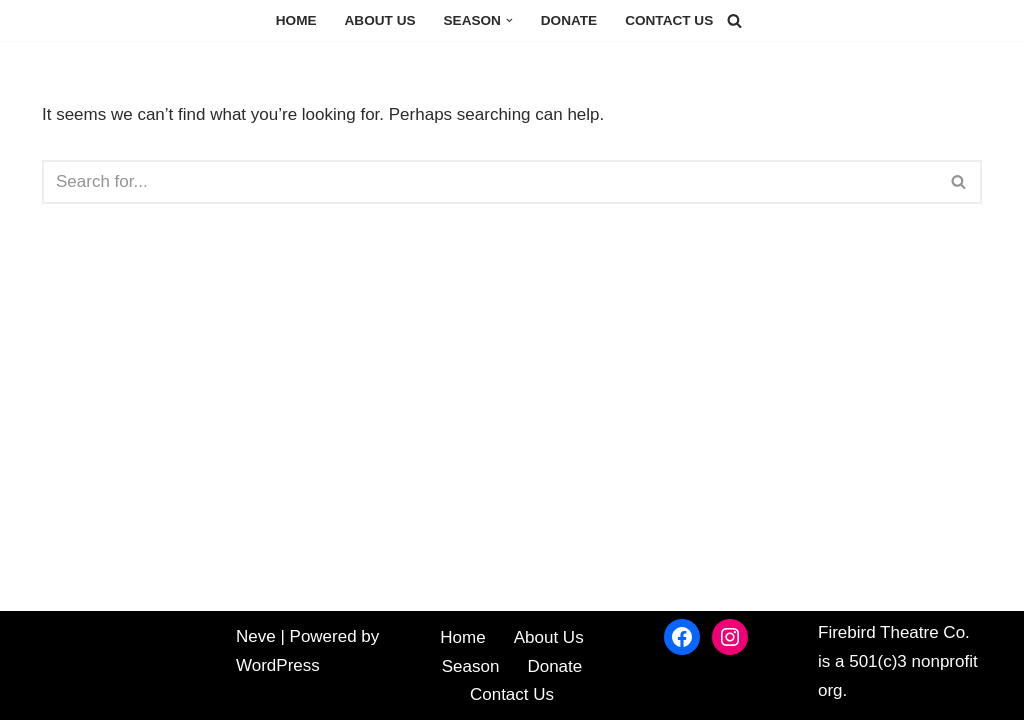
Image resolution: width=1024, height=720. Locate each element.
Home (296, 20)
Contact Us (669, 20)
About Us (380, 20)
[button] (509, 20)
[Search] (734, 20)
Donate (569, 20)
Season (471, 666)
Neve (256, 636)
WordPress (278, 665)
